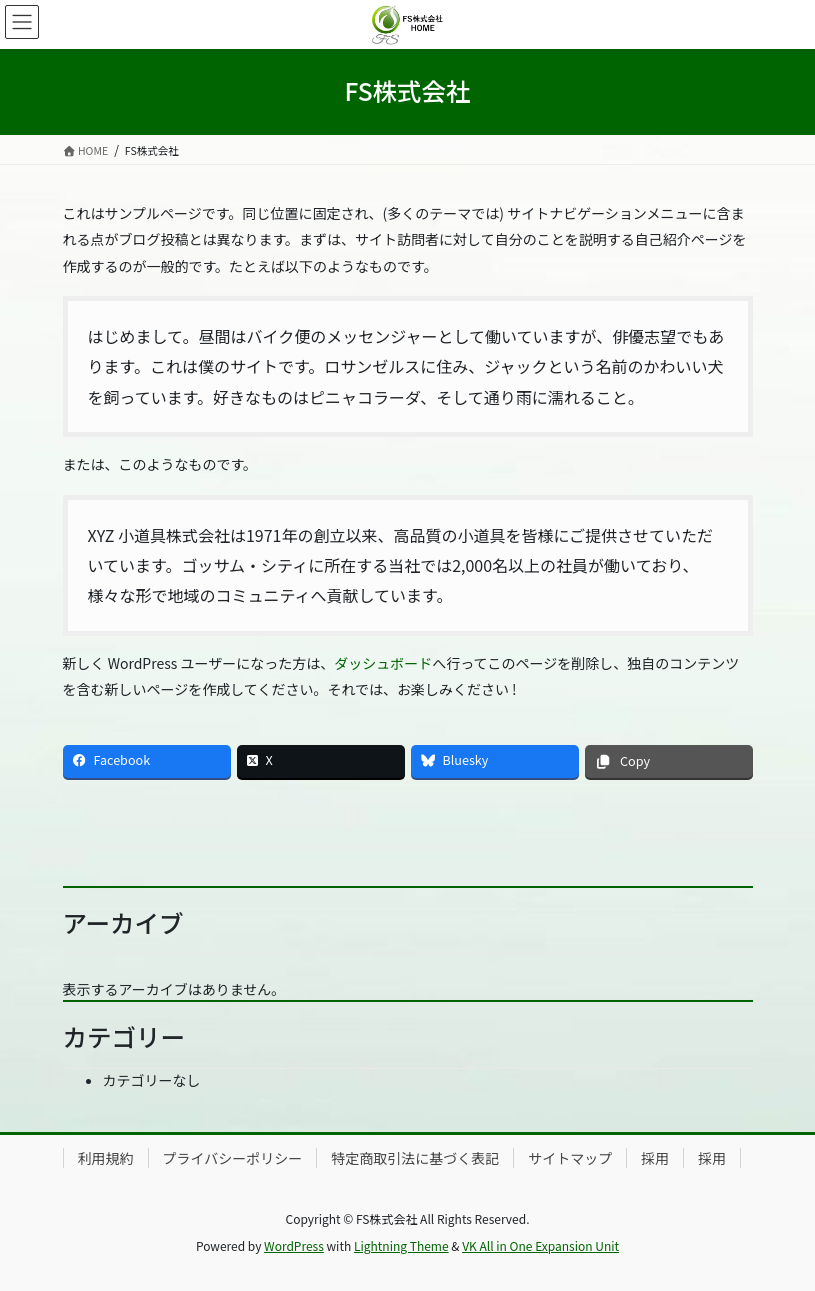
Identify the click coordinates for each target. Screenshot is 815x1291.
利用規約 (106, 1158)
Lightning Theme (401, 1245)
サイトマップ (570, 1158)
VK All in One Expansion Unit (540, 1245)
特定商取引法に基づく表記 (415, 1158)
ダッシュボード (383, 663)
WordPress (294, 1245)
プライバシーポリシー (233, 1158)
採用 (655, 1158)
